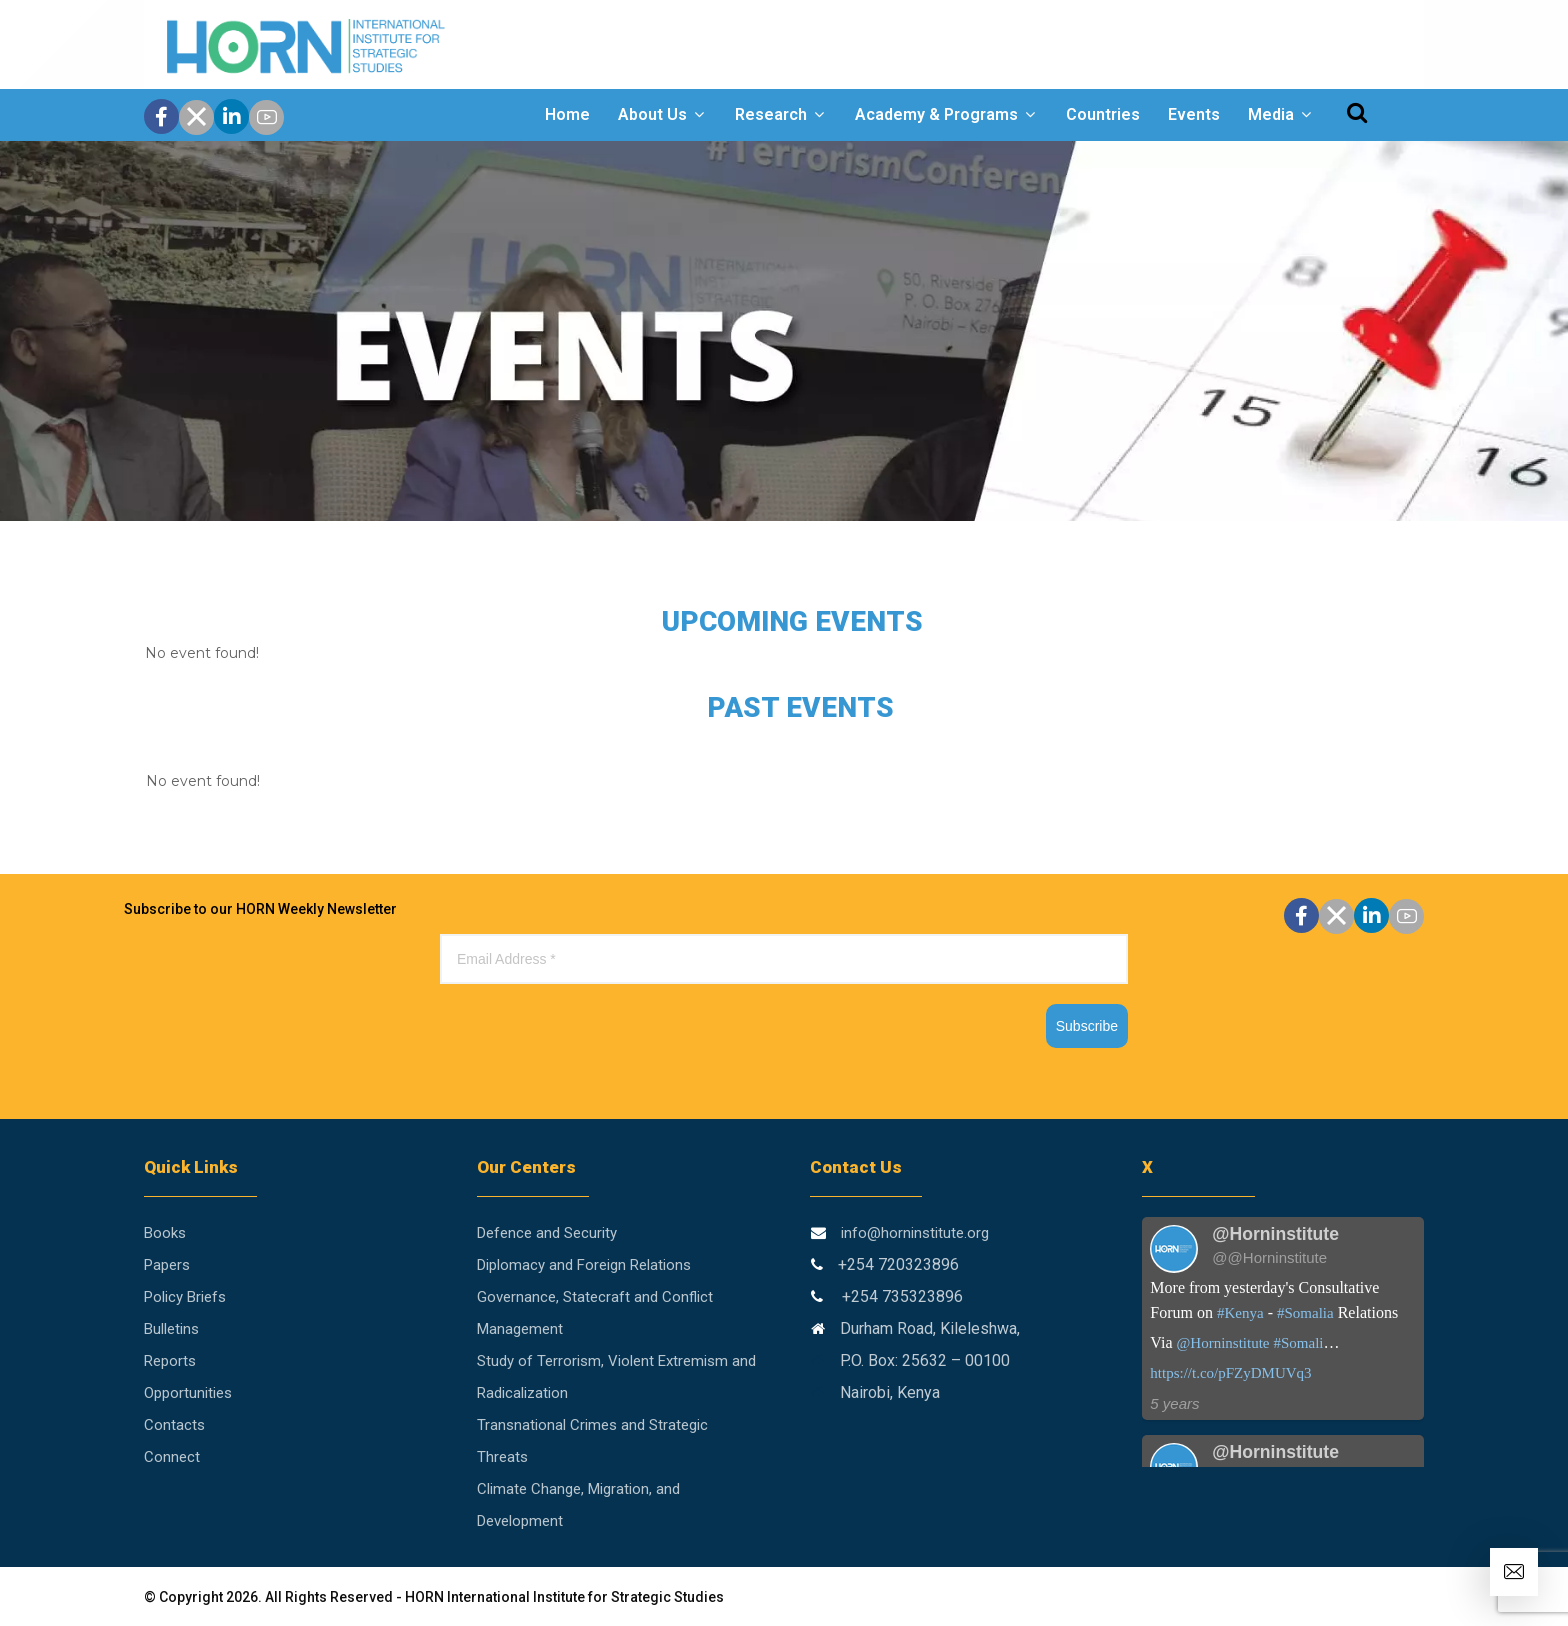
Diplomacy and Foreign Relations (584, 1265)
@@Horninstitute (1269, 1257)
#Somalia (1305, 1313)
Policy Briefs (185, 1297)
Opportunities (188, 1393)
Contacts (174, 1425)
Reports (170, 1361)
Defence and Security (547, 1233)
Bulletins (171, 1329)
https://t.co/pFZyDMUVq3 (1230, 1373)
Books (165, 1233)
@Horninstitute (1222, 1343)
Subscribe (1087, 1026)
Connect (172, 1457)
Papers (167, 1265)
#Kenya (1240, 1313)
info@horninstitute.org (915, 1233)
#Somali (1298, 1343)
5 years (1174, 1403)
